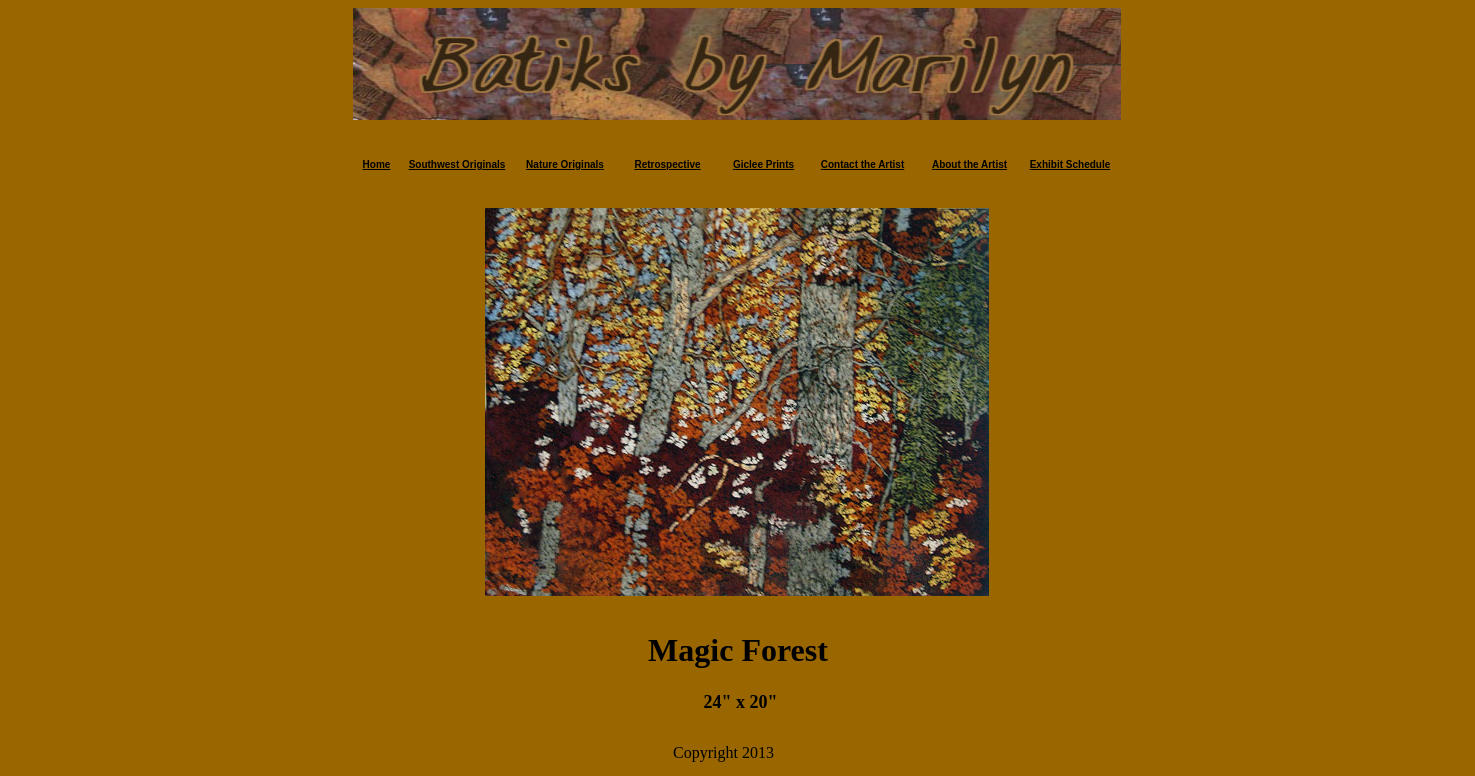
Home (377, 164)
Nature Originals (565, 164)
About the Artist (969, 164)
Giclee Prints (763, 164)
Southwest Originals (457, 164)
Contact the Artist (863, 164)
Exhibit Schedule (1070, 164)
